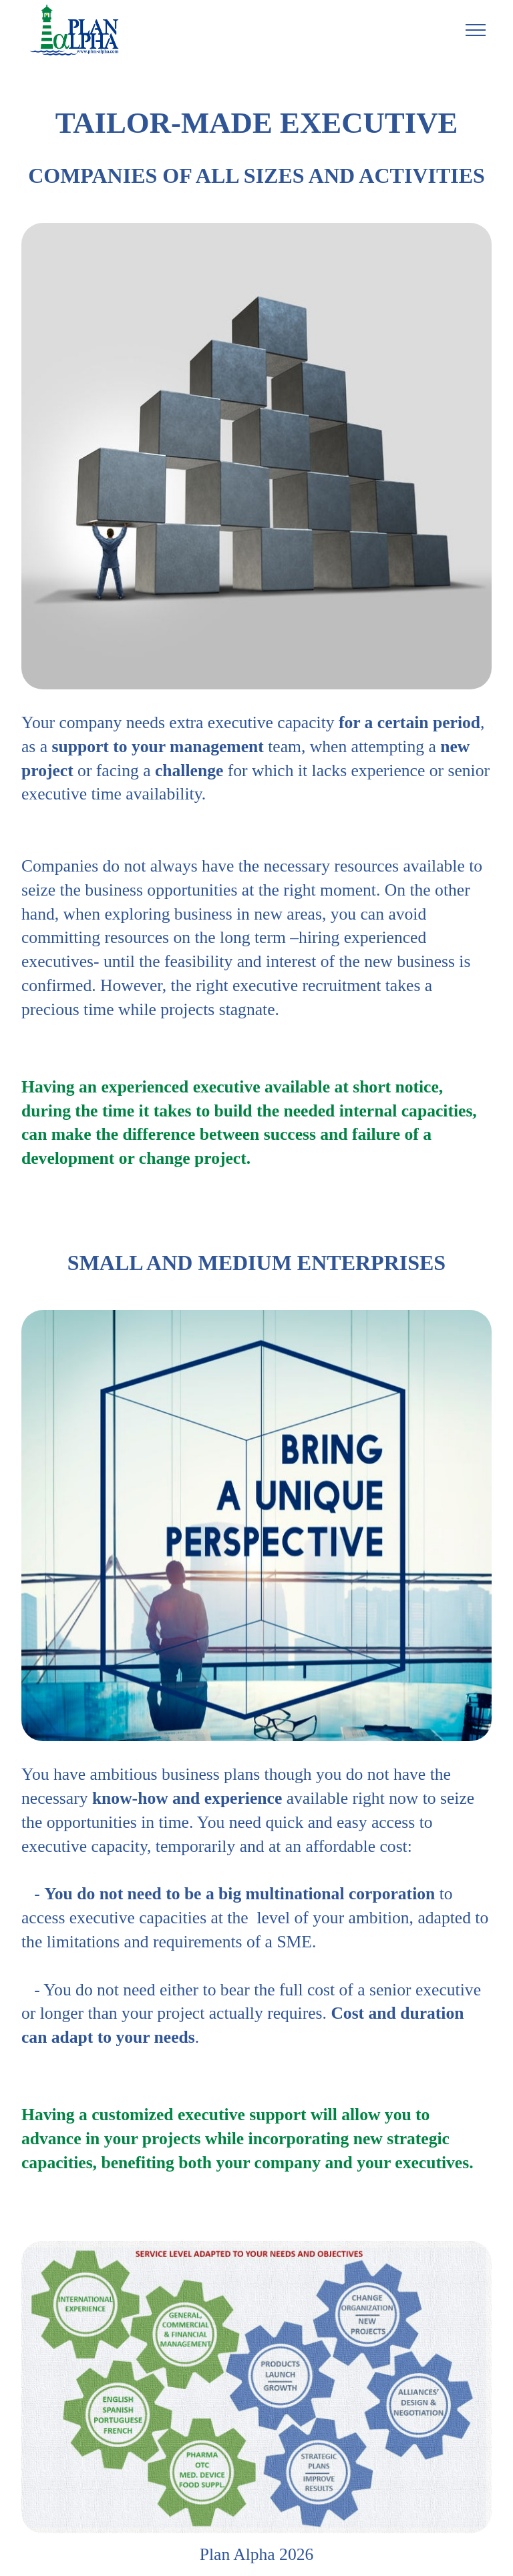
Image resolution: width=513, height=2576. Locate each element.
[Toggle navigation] (476, 30)
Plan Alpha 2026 (257, 2554)
